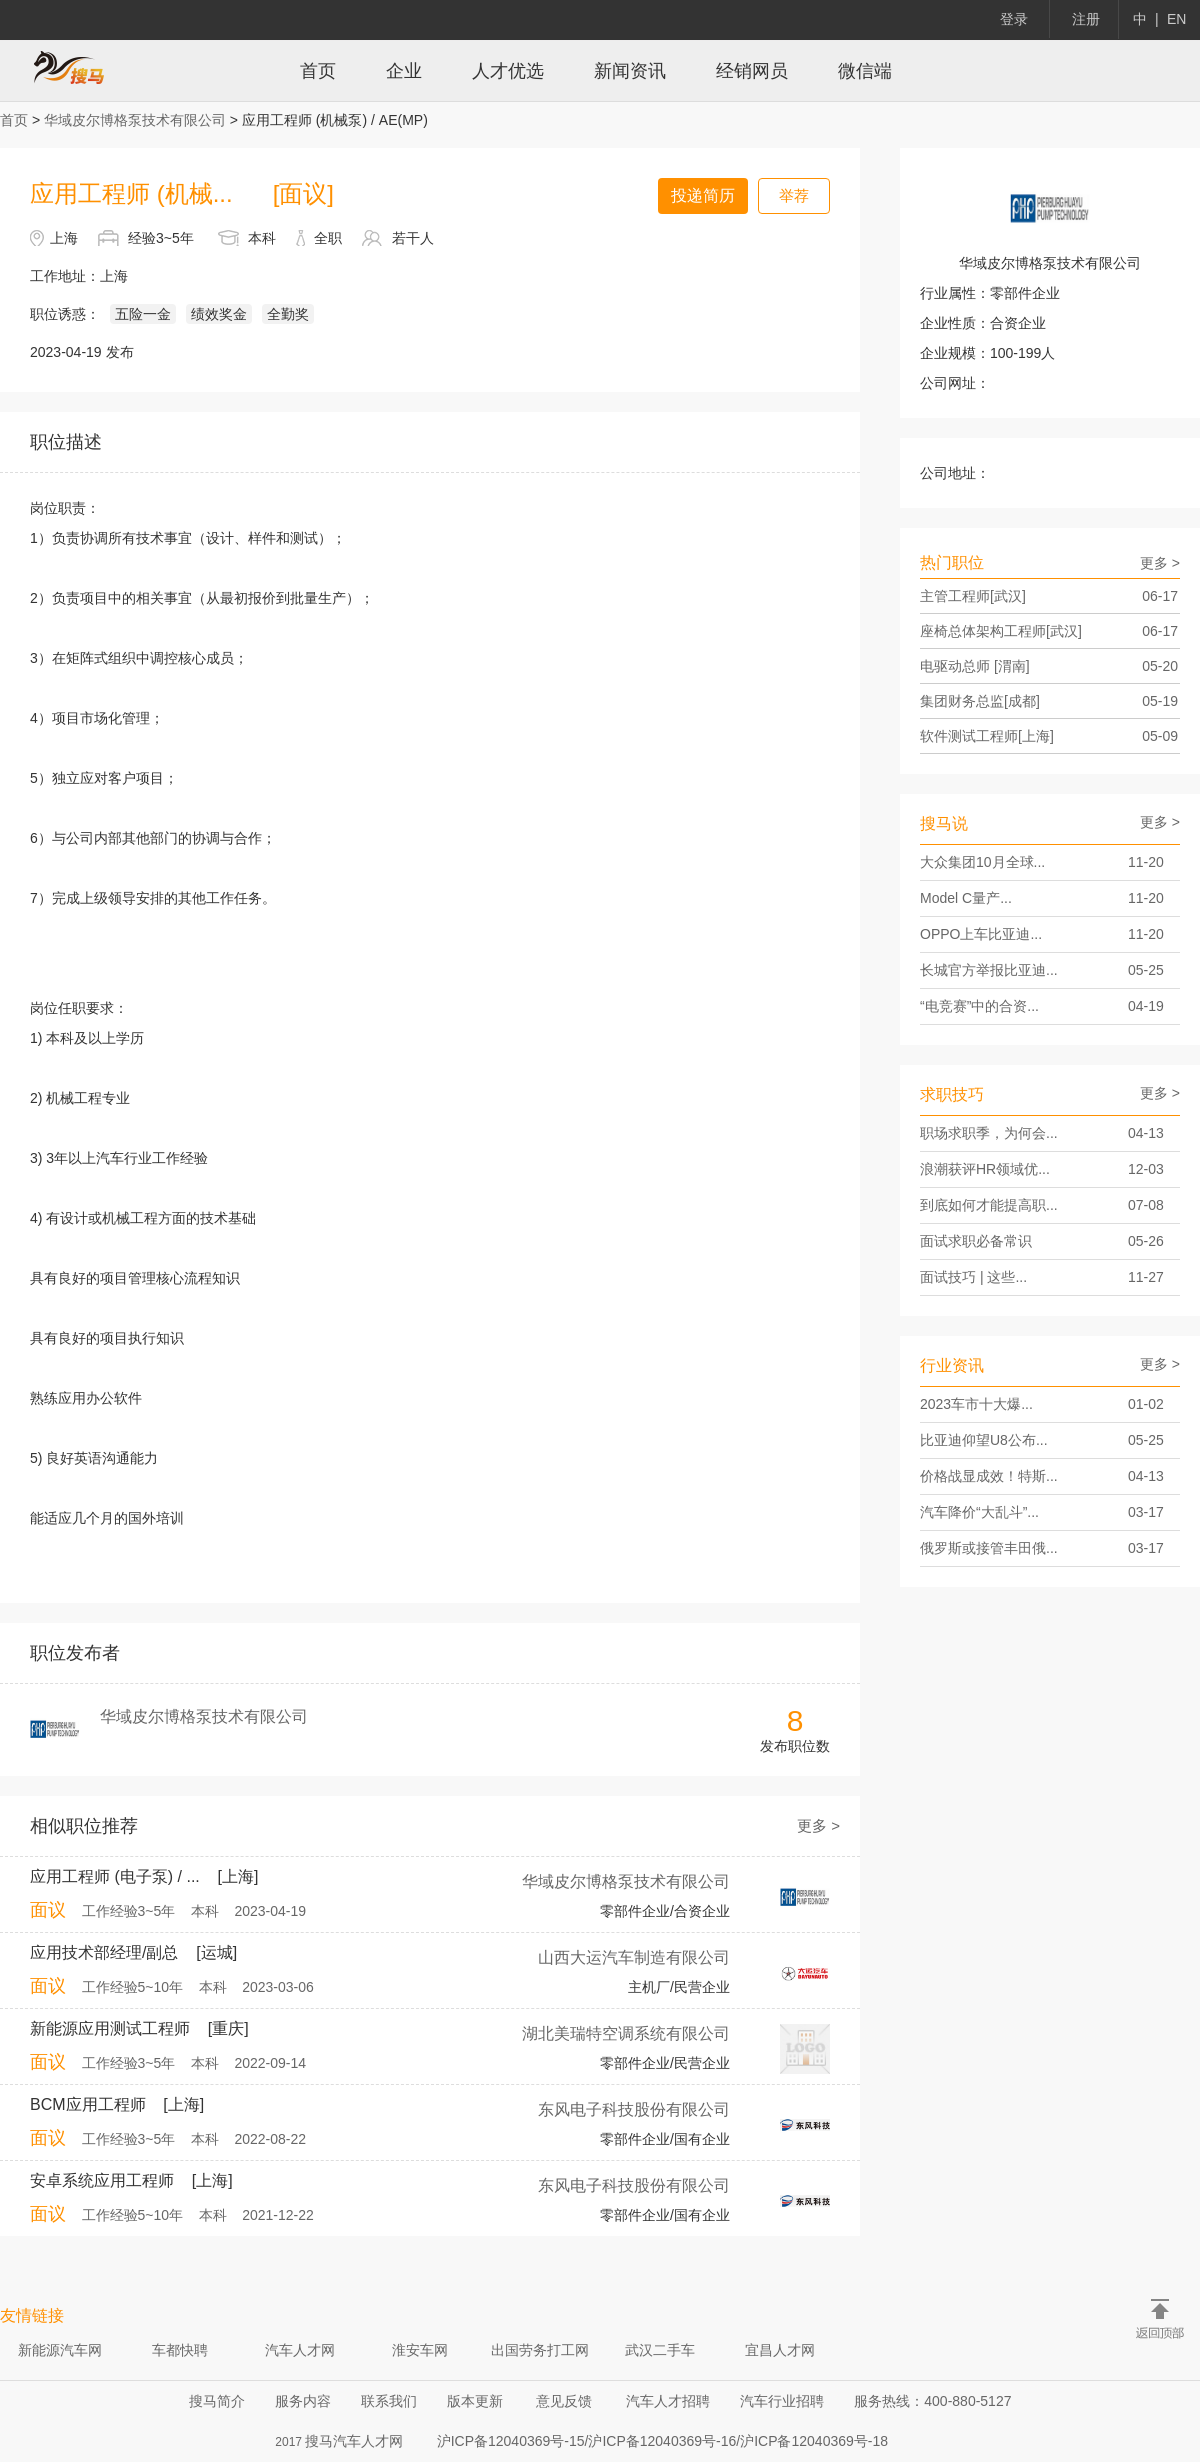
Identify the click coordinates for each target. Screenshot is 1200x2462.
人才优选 (508, 71)
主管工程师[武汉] (1049, 596)
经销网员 (752, 71)
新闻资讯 (630, 71)
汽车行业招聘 (782, 2401)
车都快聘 (180, 2350)
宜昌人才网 (780, 2350)
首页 (318, 71)
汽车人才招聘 (668, 2401)
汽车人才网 (300, 2350)
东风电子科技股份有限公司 (634, 2109)
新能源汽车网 (60, 2350)
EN (1176, 19)
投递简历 (703, 195)
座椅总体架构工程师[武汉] (1049, 631)
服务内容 (303, 2401)
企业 (404, 71)
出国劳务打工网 (540, 2350)
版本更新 (475, 2401)
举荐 (794, 195)
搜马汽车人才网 (354, 2441)
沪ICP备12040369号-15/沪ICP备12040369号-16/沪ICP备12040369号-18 (662, 2441)
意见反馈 (564, 2401)
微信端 (865, 71)
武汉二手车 (660, 2350)
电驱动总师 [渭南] (1049, 666)
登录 (1014, 19)
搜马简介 (217, 2401)
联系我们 (389, 2401)
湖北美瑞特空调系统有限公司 (626, 2033)
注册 (1086, 19)
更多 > (818, 1825)
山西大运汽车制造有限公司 (634, 1957)
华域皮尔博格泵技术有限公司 (135, 120)
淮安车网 (420, 2350)
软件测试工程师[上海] (1049, 736)
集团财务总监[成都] (1049, 701)
